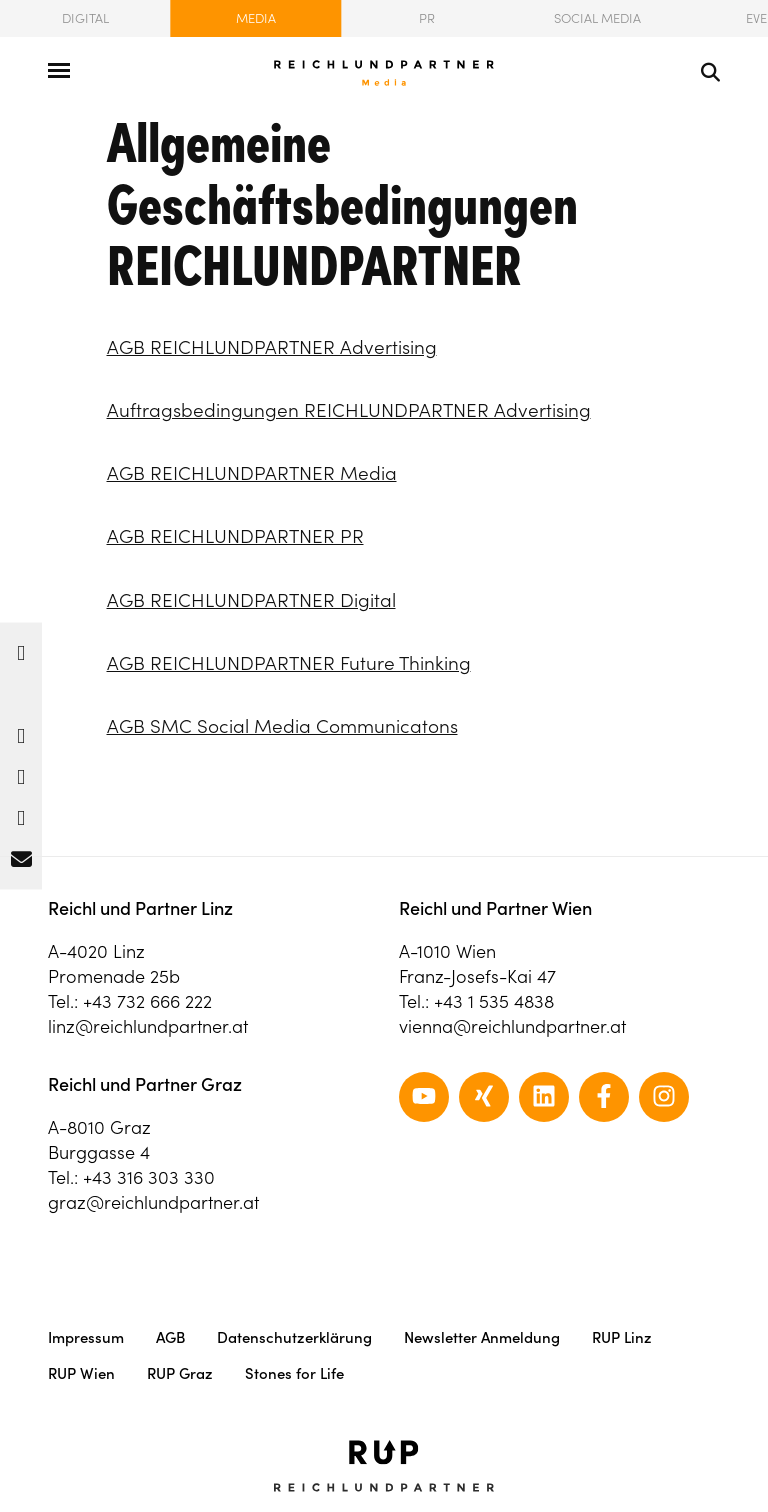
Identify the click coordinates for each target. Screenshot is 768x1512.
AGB (170, 1337)
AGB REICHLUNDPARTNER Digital (251, 600)
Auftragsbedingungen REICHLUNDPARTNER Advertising (349, 410)
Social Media (597, 18)
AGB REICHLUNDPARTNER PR (235, 536)
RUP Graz (180, 1373)
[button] (21, 648)
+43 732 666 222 (147, 1001)
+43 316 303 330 (149, 1177)
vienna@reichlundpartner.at (512, 1026)
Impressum (86, 1337)
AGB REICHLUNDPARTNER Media (252, 473)
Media (256, 18)
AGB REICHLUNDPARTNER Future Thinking (289, 663)
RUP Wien (81, 1373)
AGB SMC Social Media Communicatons (282, 726)
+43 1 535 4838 (494, 1001)
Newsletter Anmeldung (482, 1337)
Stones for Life (294, 1373)
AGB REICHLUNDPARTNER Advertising (272, 347)
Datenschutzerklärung (294, 1337)
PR (427, 18)
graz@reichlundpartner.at (153, 1202)
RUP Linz (622, 1337)
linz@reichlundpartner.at (148, 1026)
